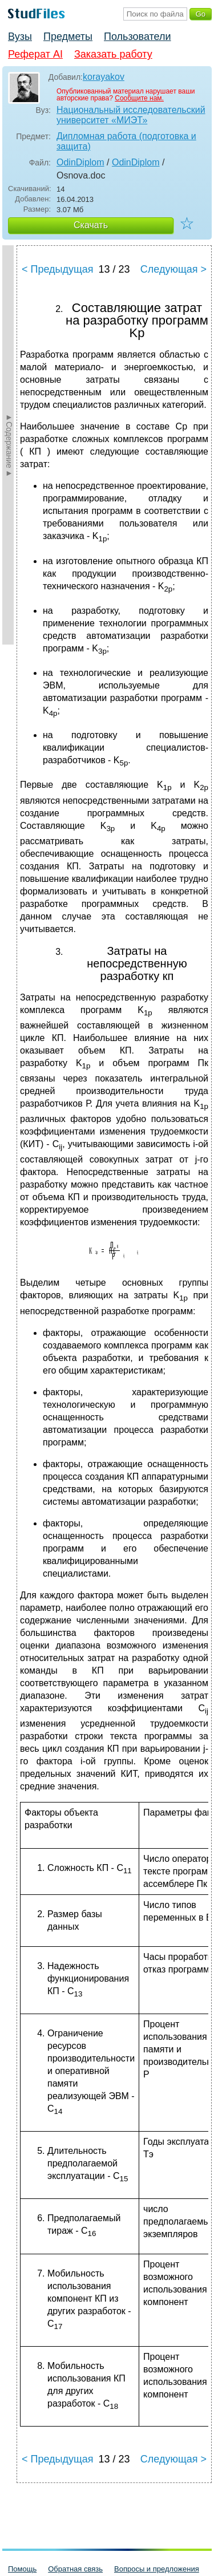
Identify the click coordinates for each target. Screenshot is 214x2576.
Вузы (20, 36)
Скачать (91, 225)
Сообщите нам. (139, 98)
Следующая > (173, 269)
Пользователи (137, 36)
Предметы (67, 36)
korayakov (103, 77)
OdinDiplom (80, 162)
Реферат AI (35, 54)
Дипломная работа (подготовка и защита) (126, 141)
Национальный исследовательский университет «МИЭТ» (130, 115)
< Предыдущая (58, 269)
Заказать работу (113, 54)
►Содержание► (9, 444)
